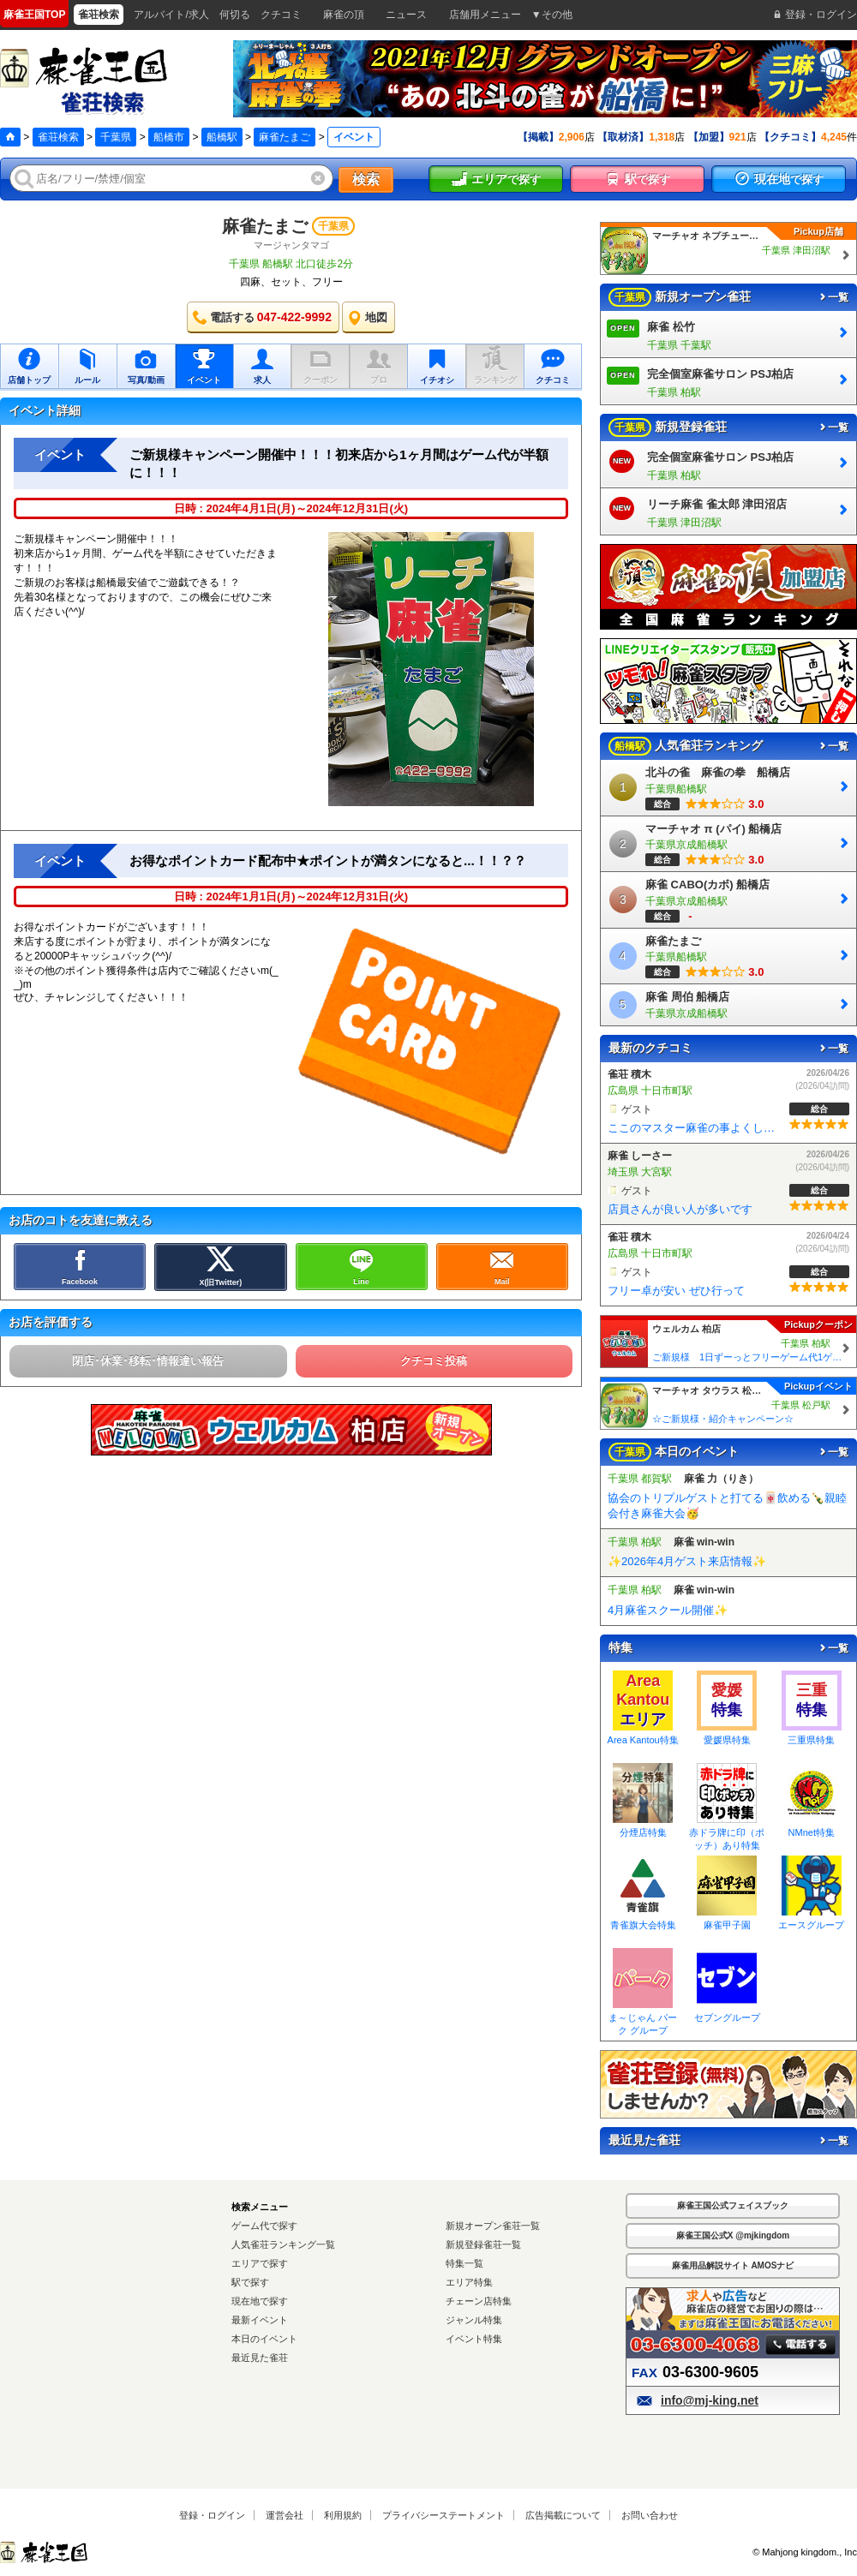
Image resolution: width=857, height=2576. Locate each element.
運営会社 (284, 2515)
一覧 (833, 297)
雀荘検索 (58, 137)
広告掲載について (563, 2515)
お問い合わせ (649, 2515)
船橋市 (168, 137)
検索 (366, 179)
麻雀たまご (284, 137)
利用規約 (343, 2515)
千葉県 (115, 137)
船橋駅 (222, 137)
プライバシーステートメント (443, 2515)
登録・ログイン (212, 2515)
